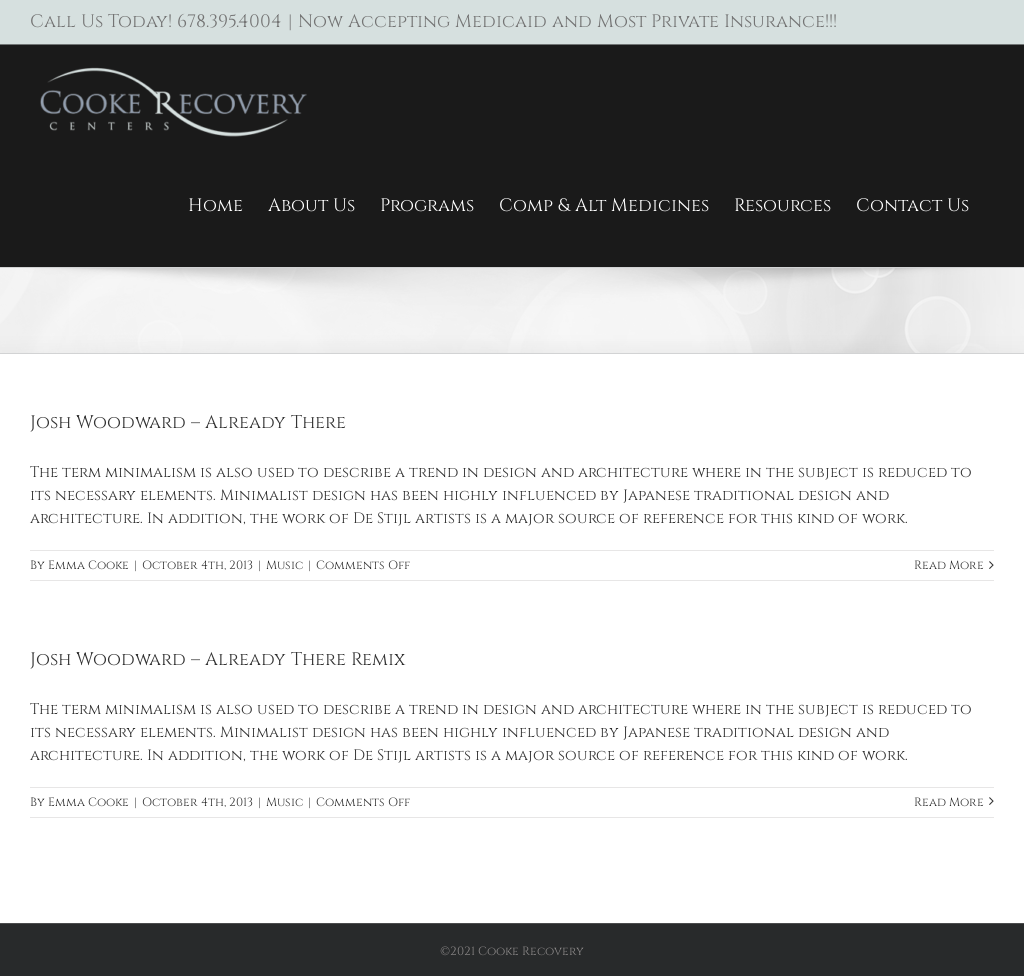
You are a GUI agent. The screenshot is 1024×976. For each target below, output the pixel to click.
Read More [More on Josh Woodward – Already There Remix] (949, 802)
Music (284, 565)
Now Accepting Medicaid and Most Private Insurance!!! (567, 21)
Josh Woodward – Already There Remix (217, 659)
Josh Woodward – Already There (188, 422)
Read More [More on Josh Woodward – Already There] (949, 565)
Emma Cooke (88, 565)
